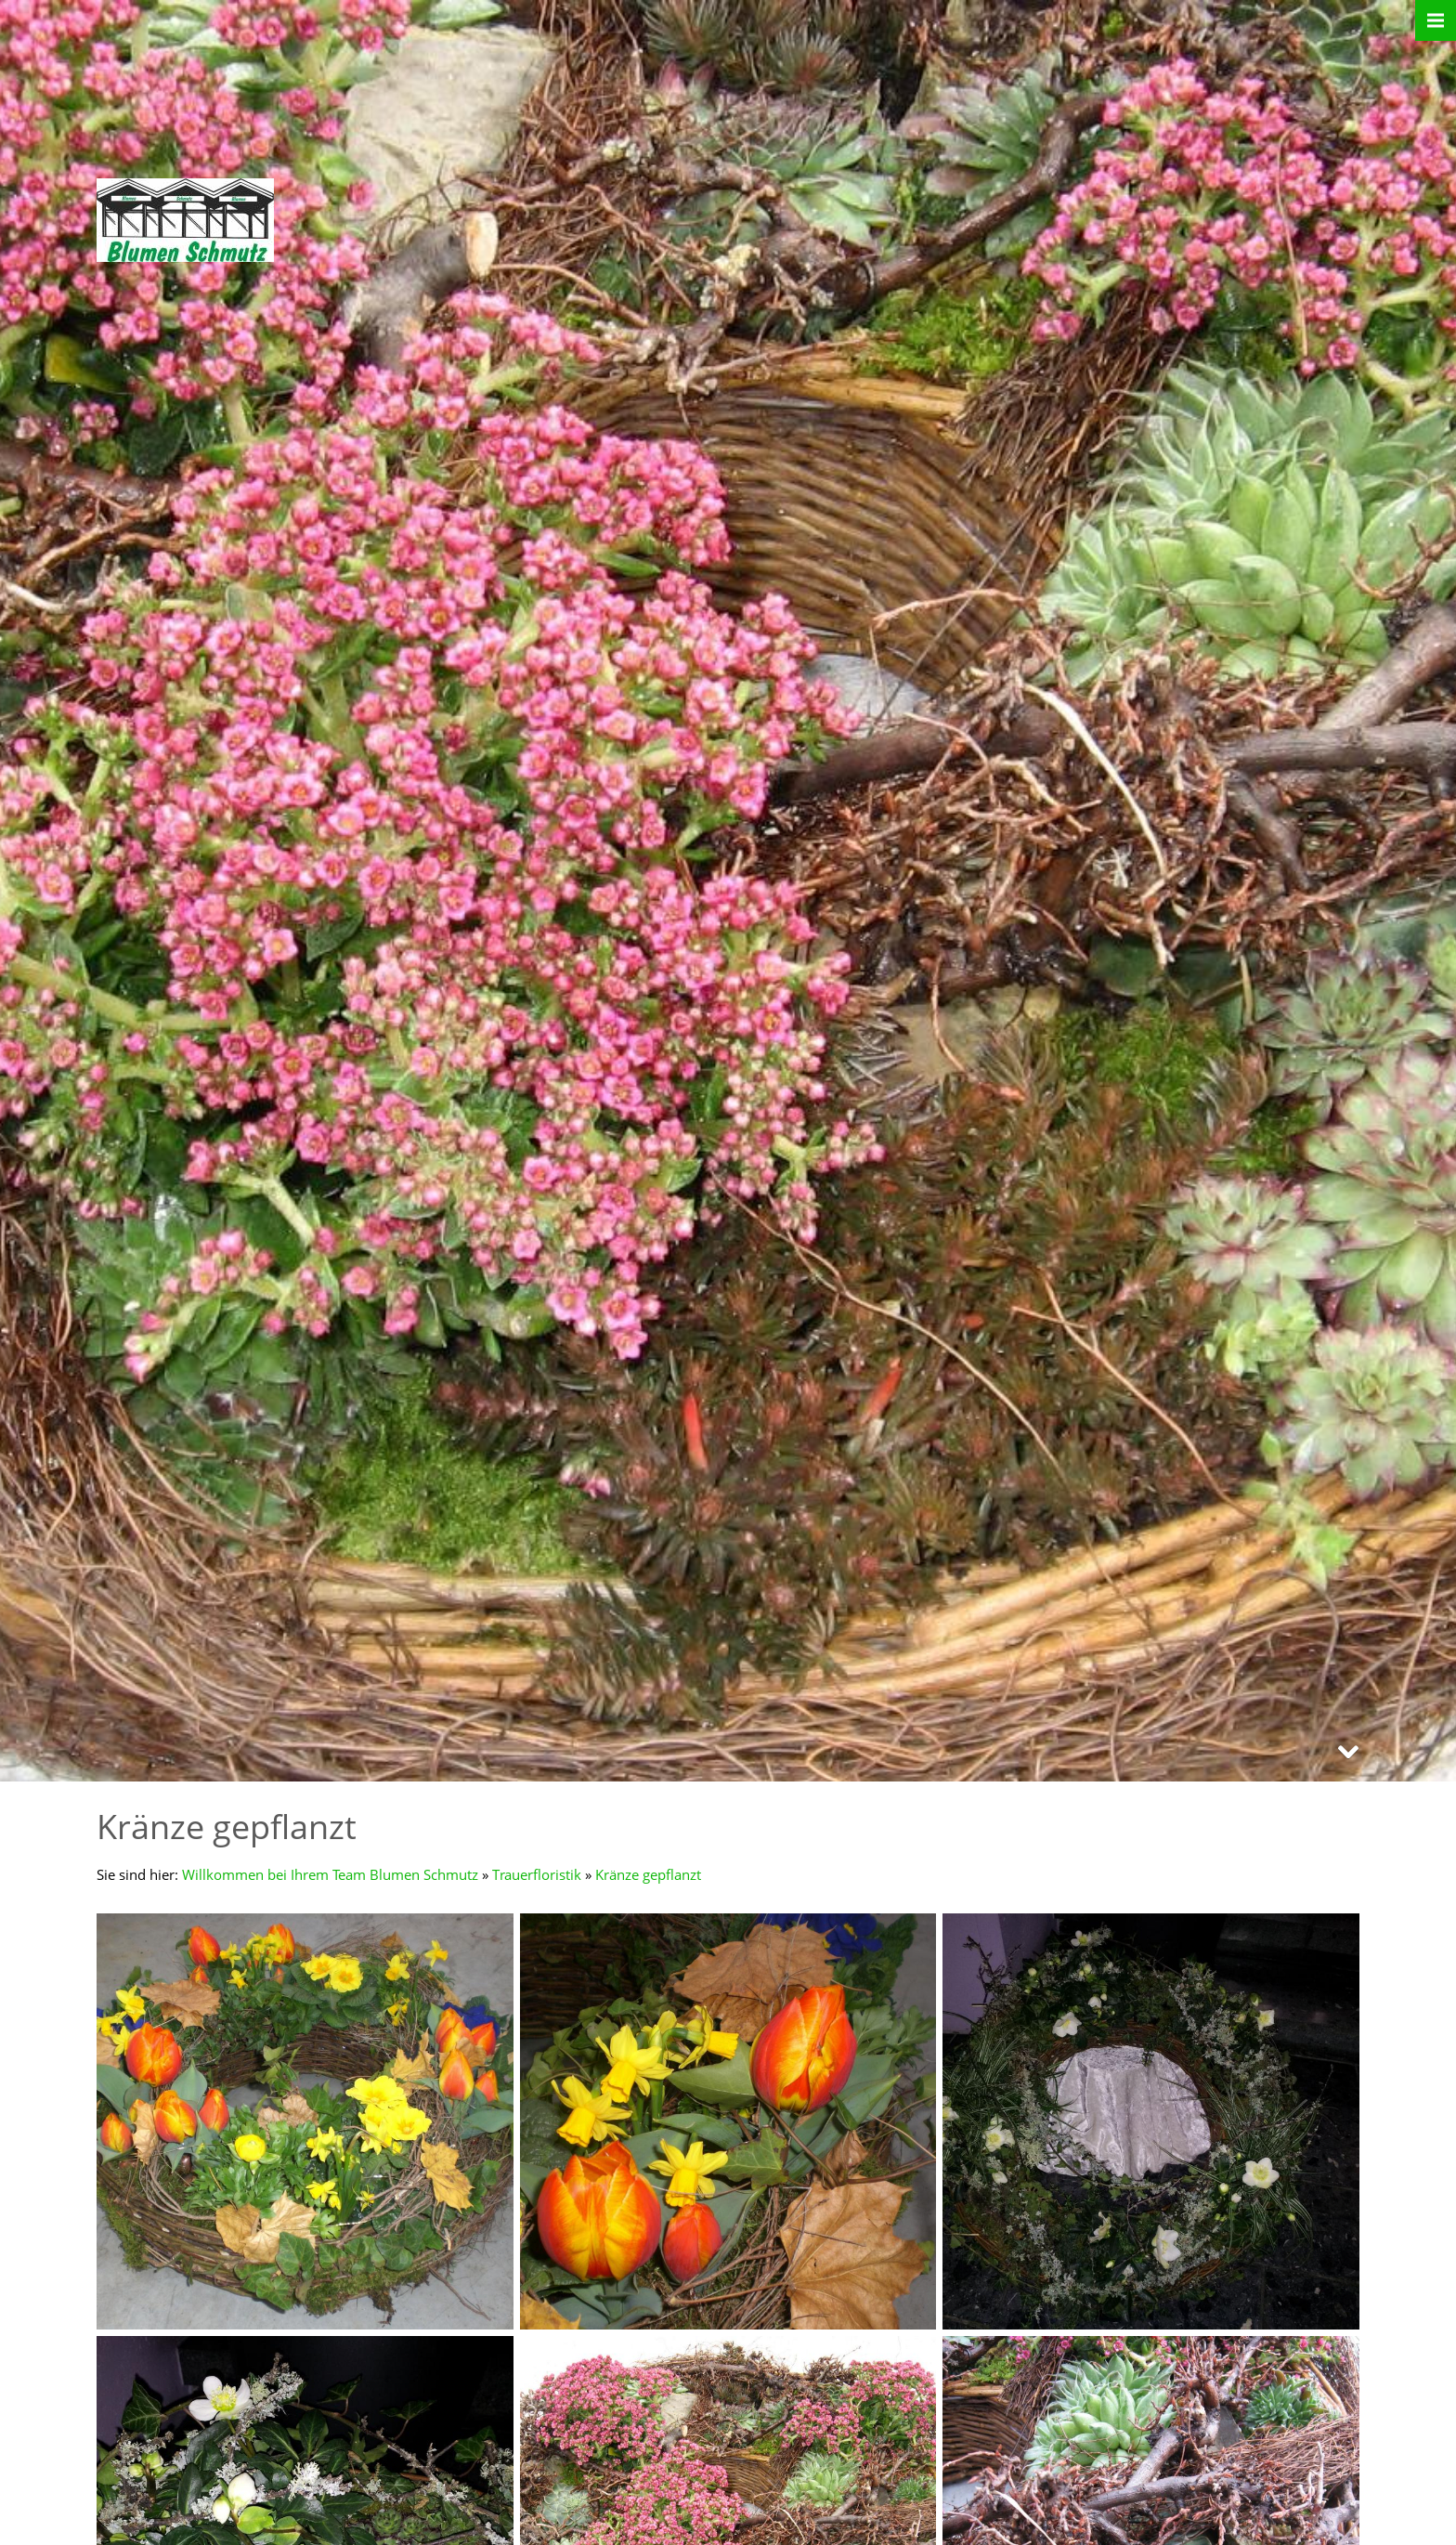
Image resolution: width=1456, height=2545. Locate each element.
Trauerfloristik (536, 1874)
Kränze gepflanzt (648, 1874)
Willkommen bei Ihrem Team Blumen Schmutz (330, 1874)
